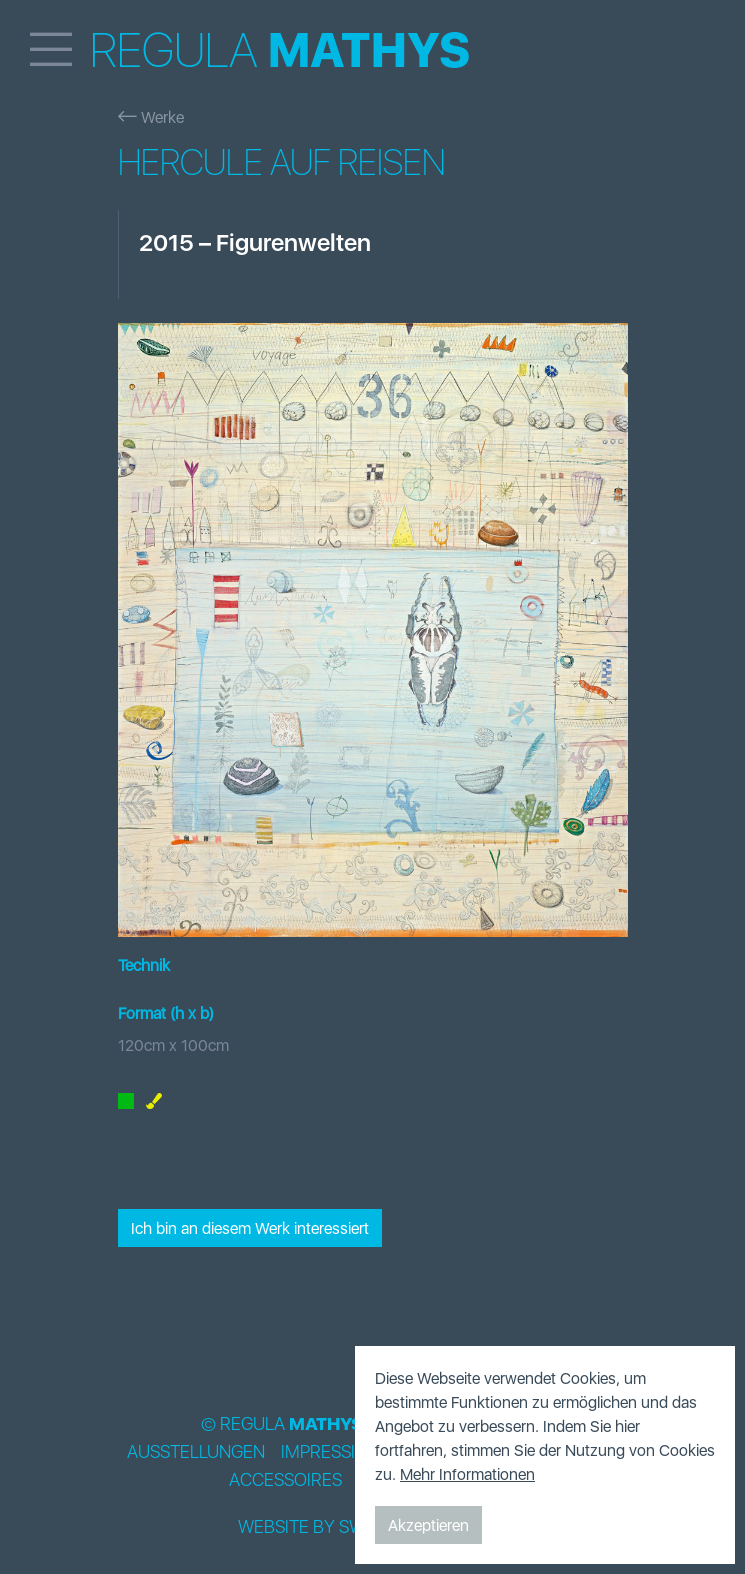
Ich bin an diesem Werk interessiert (250, 1228)
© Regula (282, 1424)
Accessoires (285, 1480)
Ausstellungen (196, 1452)
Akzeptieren (428, 1525)
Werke (151, 117)
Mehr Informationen (467, 1474)
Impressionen (341, 1452)
